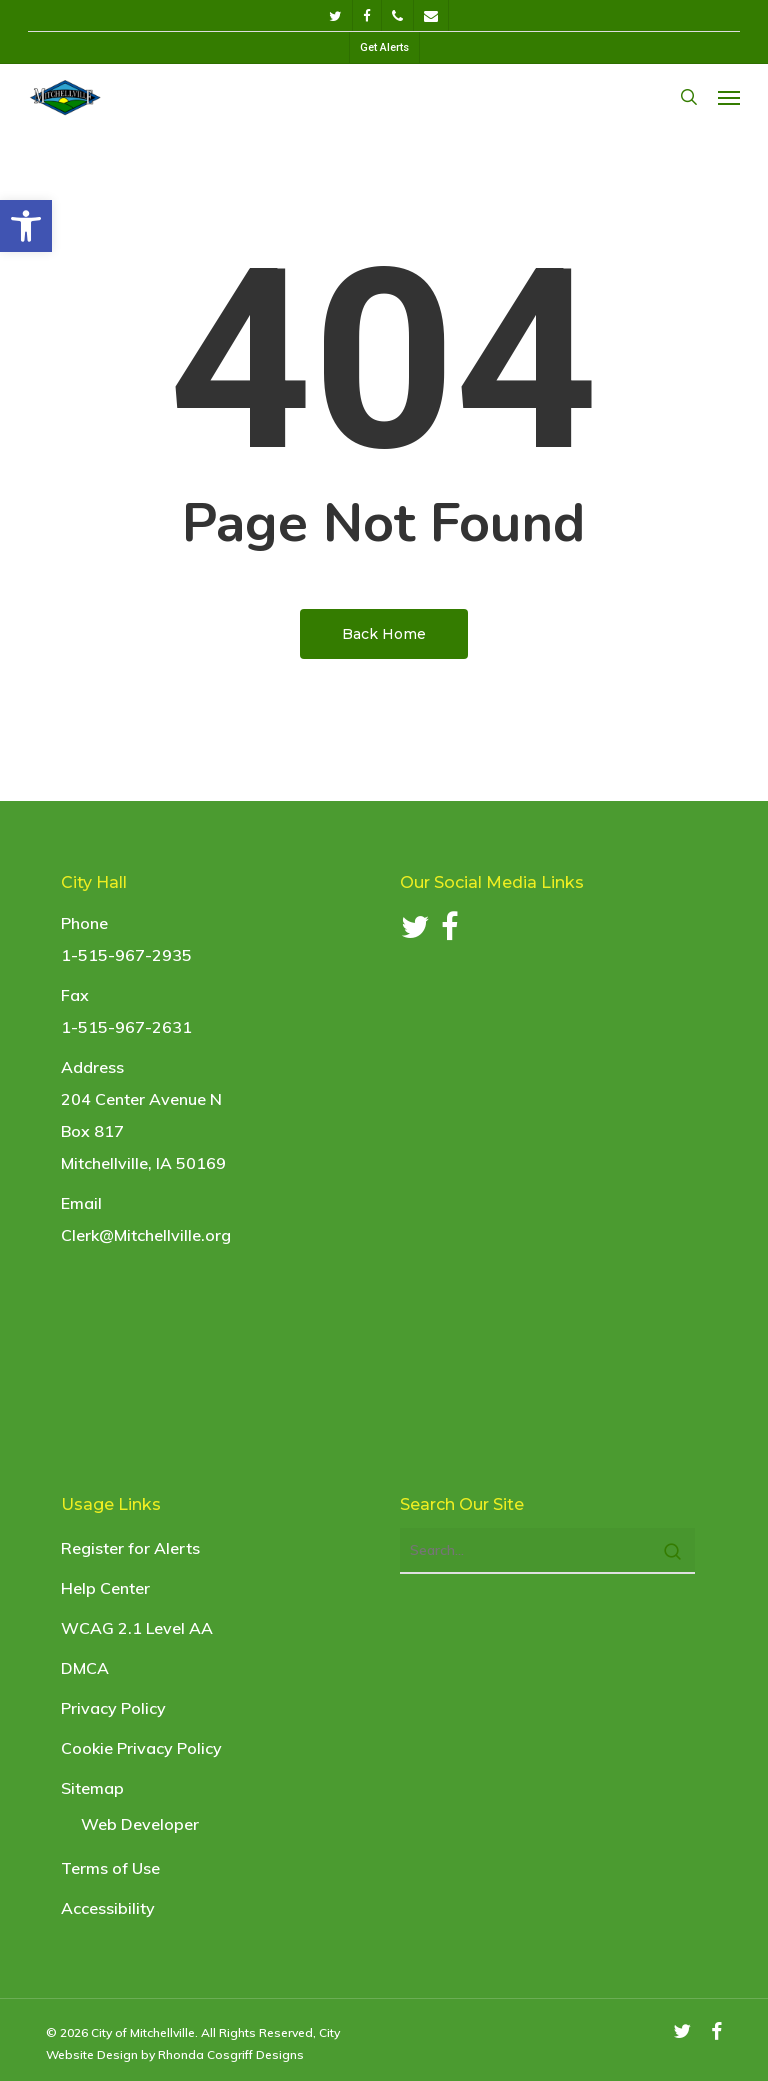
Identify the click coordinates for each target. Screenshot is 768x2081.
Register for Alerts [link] (130, 1548)
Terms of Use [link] (110, 1868)
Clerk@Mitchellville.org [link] (146, 1235)
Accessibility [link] (108, 1908)
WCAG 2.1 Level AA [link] (137, 1628)
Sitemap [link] (92, 1788)
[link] (26, 226)
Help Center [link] (105, 1588)
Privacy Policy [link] (113, 1708)
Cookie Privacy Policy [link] (141, 1748)
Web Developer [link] (140, 1824)
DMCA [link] (85, 1668)
